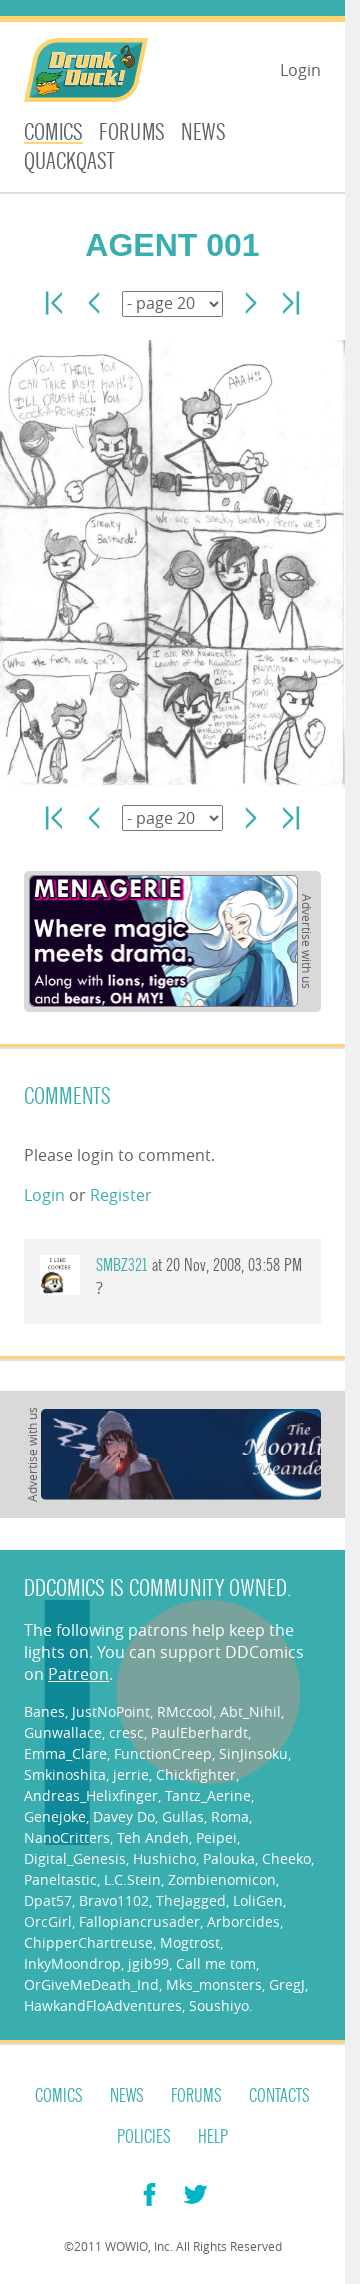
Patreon (78, 1674)
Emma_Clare (65, 1753)
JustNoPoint (111, 1711)
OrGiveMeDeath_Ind (91, 1984)
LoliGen (258, 1900)
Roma (230, 1816)
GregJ (287, 1984)
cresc (126, 1732)
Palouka (229, 1858)
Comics (53, 132)
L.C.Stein (132, 1879)
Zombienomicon (222, 1879)
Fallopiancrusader (139, 1921)
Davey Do (124, 1816)
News (203, 132)
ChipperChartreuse (88, 1942)
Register (121, 1195)
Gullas (183, 1816)
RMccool (185, 1711)
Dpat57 (48, 1900)
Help (213, 2137)
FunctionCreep (163, 1753)
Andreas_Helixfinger (91, 1795)
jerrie (131, 1774)
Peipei (216, 1837)
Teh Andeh (153, 1837)
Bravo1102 (114, 1900)
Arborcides (243, 1921)
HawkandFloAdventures (103, 2005)
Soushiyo (219, 2005)
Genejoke (55, 1816)
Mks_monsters (214, 1984)
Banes (44, 1711)
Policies (144, 2137)
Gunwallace (63, 1732)
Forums (132, 132)
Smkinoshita (65, 1774)
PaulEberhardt (199, 1732)
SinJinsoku (253, 1753)
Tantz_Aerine (208, 1795)
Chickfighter (196, 1774)
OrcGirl (48, 1921)
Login (300, 70)
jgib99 (148, 1963)
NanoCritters (67, 1837)
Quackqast (69, 161)
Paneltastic (60, 1879)
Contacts (279, 2096)
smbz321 (122, 1265)
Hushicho (164, 1858)
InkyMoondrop (72, 1963)
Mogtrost (190, 1942)
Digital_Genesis (75, 1858)
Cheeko (286, 1858)
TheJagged (191, 1900)
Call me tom (216, 1963)
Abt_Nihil (250, 1711)
